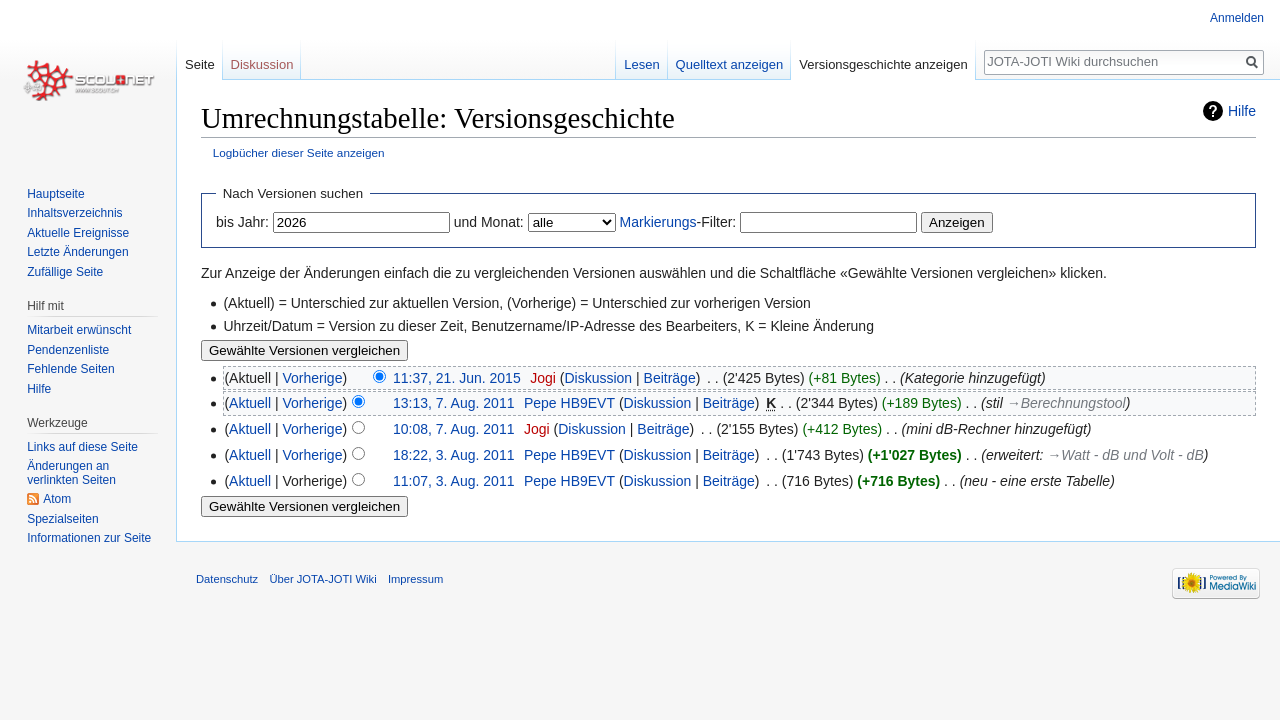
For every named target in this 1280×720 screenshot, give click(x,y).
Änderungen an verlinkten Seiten (71, 473)
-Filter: (678, 222)
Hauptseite (55, 194)
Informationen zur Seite (89, 538)
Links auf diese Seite (82, 447)
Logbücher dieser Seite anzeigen (299, 152)
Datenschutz (227, 579)
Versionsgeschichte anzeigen (883, 64)
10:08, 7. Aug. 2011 (453, 429)
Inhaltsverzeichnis (74, 213)
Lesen (641, 64)
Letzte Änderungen (77, 252)
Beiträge (670, 378)
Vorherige (313, 378)
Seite (200, 64)
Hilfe (1242, 111)
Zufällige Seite (65, 272)
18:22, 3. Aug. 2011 (453, 455)
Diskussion (598, 378)
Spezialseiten (62, 519)
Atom (57, 499)
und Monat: (489, 222)
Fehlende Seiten (70, 369)
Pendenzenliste (68, 350)
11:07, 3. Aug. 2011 (453, 481)
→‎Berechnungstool (1066, 403)
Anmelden (1237, 18)
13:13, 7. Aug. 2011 (453, 403)
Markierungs (658, 222)
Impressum (415, 579)
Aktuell (250, 403)
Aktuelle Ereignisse (78, 233)
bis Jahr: (242, 222)
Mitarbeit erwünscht (79, 330)
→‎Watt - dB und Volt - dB (1125, 455)
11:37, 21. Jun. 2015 (457, 378)
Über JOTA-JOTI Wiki (322, 579)
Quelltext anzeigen (730, 64)
